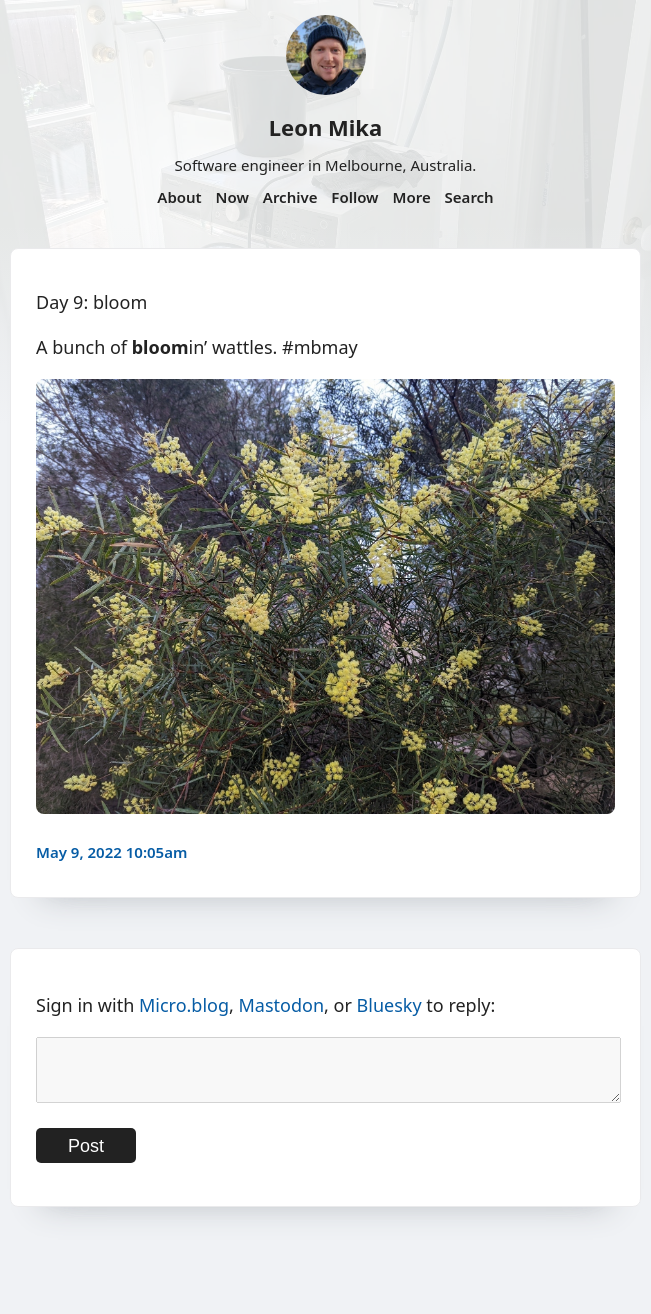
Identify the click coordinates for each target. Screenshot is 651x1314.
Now (232, 197)
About (179, 197)
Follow (354, 197)
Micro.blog (184, 1005)
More (411, 197)
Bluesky (389, 1005)
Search (469, 197)
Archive (290, 197)
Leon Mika (325, 127)
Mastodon (282, 1005)
